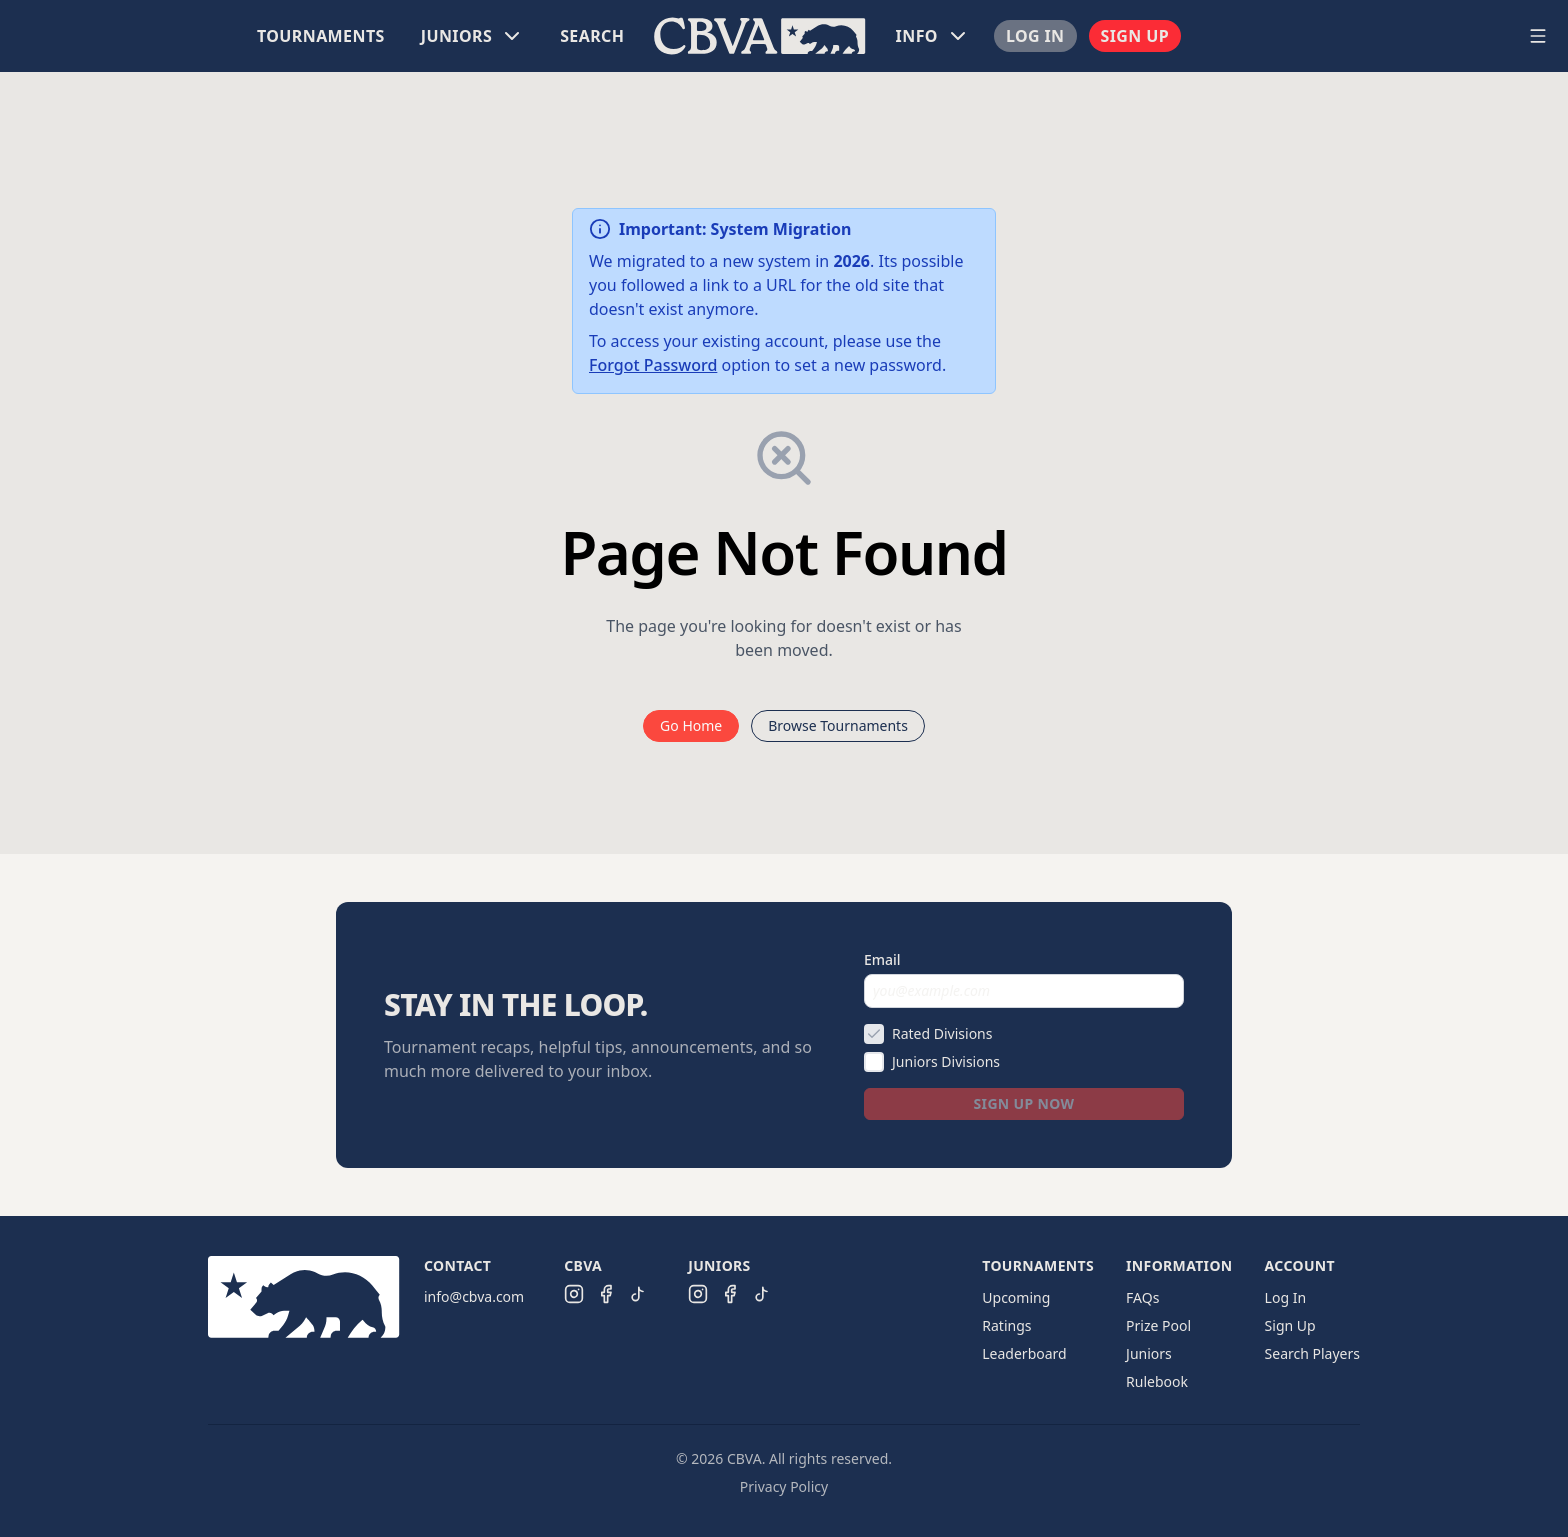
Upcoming (1016, 1297)
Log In (1035, 36)
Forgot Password (653, 365)
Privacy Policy (784, 1486)
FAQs (1142, 1297)
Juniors (1149, 1353)
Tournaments (321, 36)
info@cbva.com (474, 1296)
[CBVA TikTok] (638, 1294)
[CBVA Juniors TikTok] (762, 1294)
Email (882, 959)
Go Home (691, 725)
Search (592, 36)
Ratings (1006, 1325)
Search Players (1312, 1353)
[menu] (760, 36)
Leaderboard (1024, 1353)
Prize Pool (1158, 1325)
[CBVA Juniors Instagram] (698, 1294)
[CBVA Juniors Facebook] (730, 1294)
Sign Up (1135, 36)
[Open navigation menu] (1538, 36)
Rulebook (1157, 1381)
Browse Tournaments (838, 725)
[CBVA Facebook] (606, 1294)
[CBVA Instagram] (574, 1294)
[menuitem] (321, 36)
